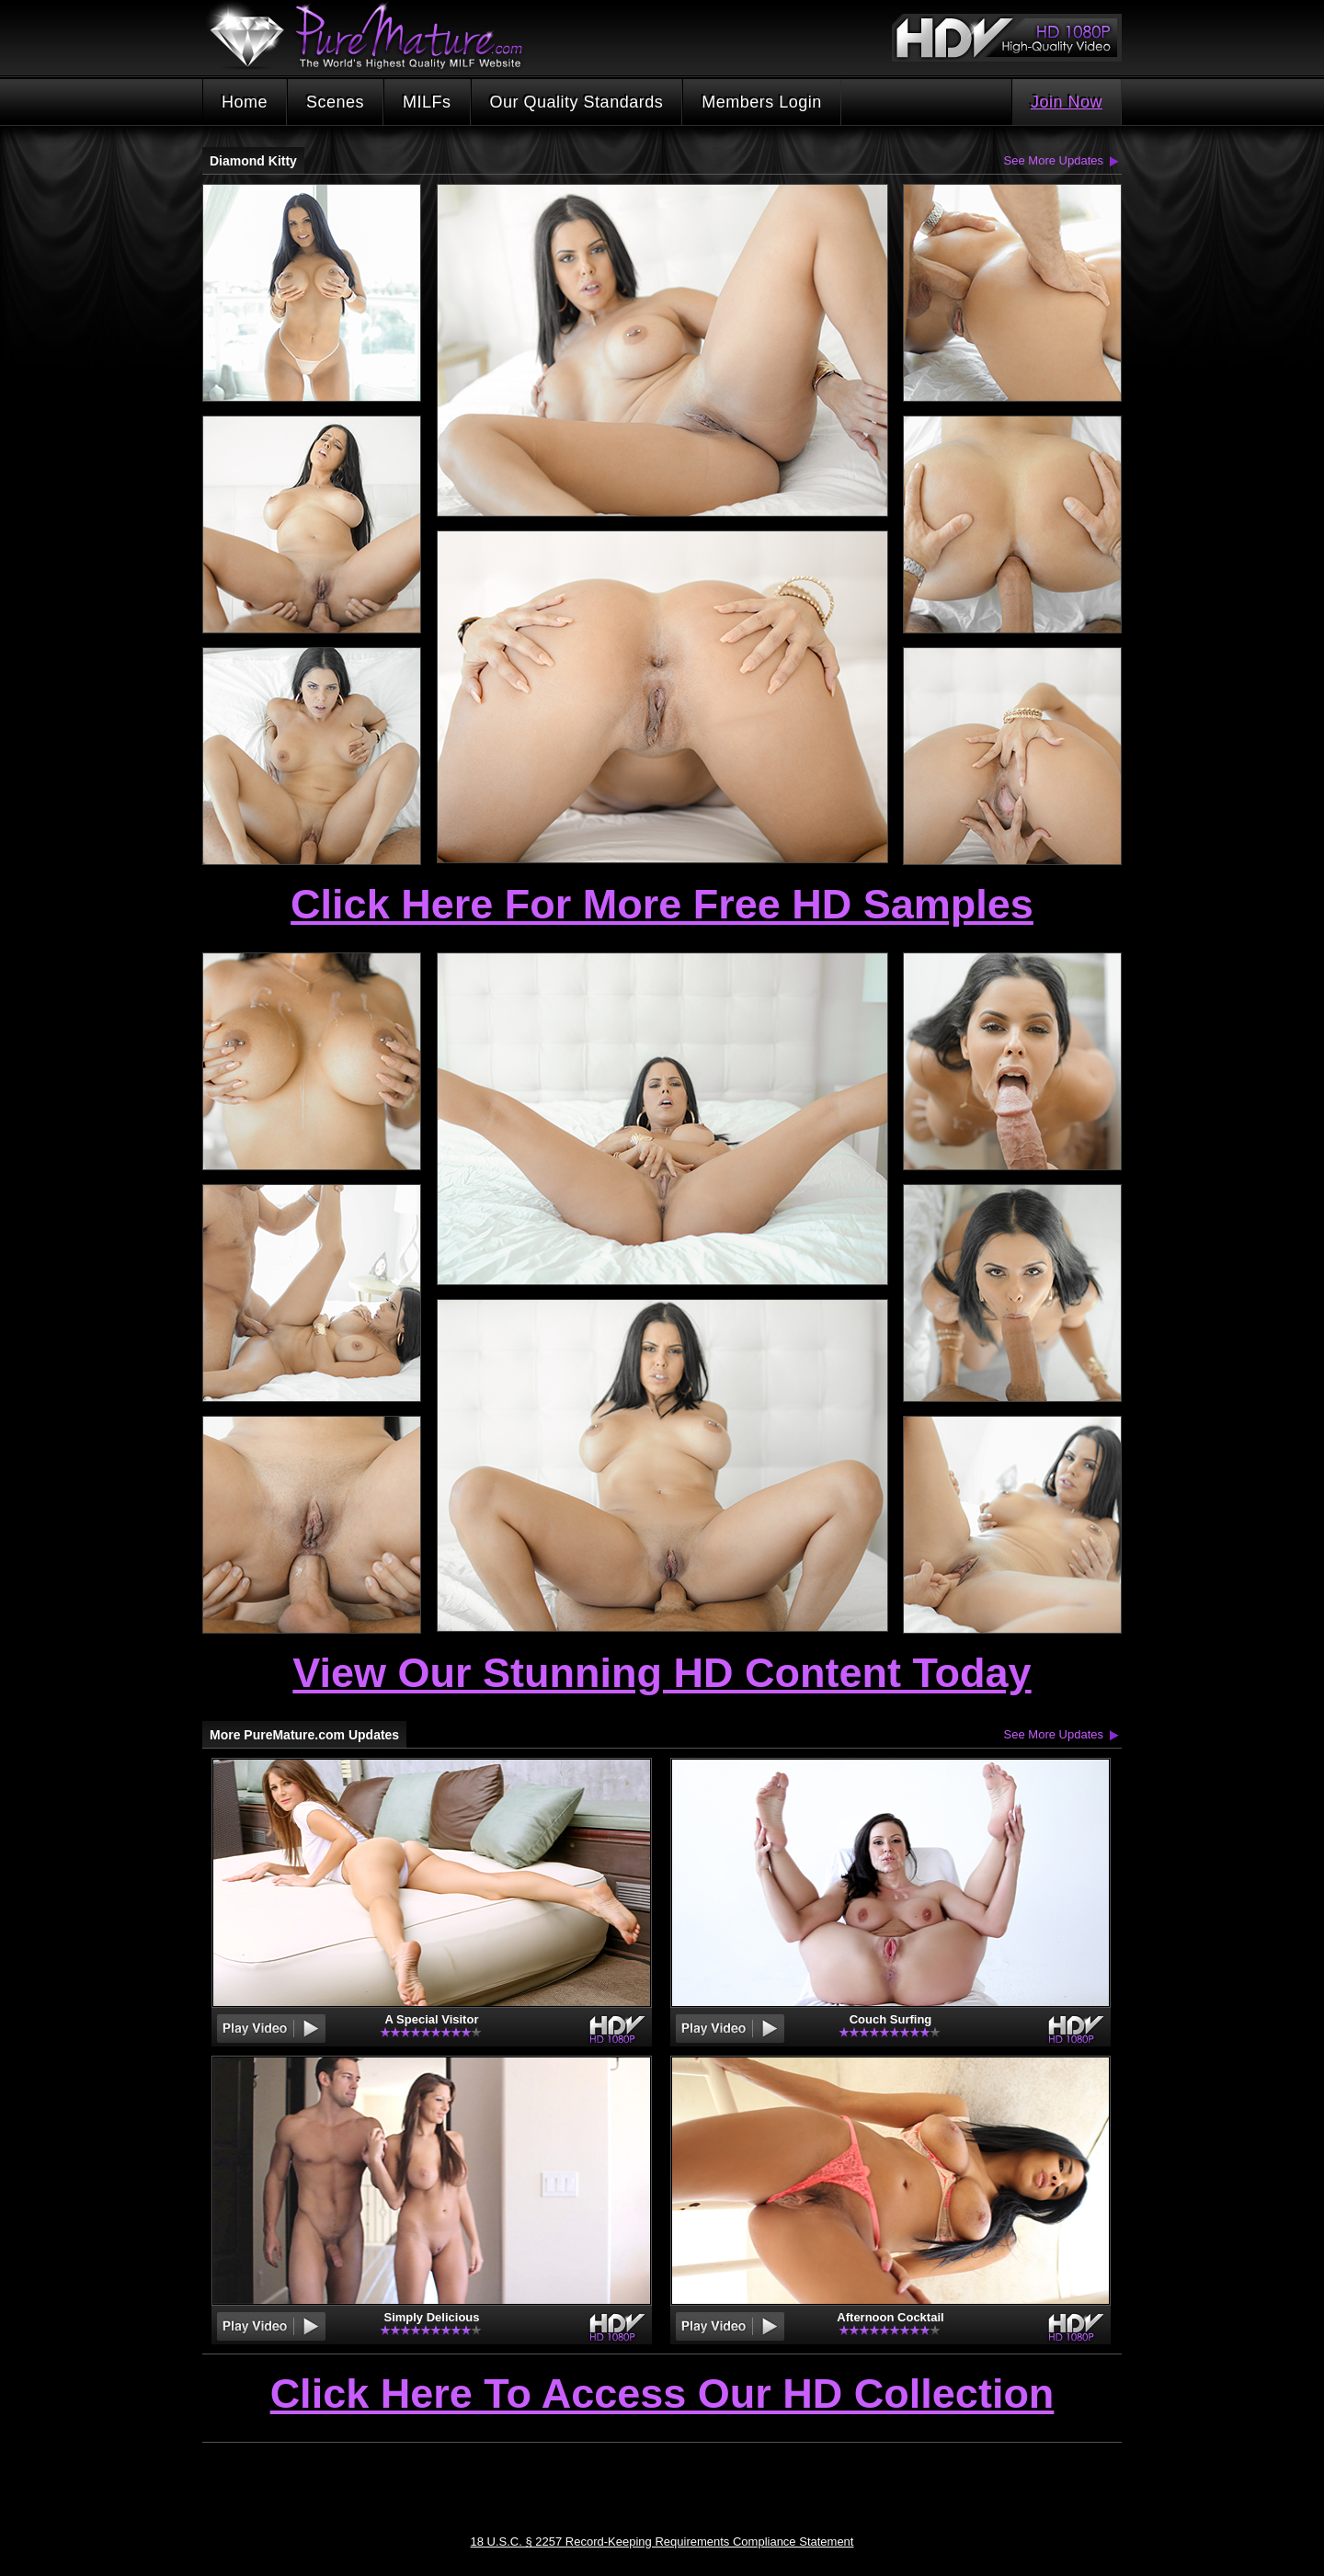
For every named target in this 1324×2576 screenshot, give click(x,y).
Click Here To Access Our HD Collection (662, 2395)
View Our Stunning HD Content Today (661, 1672)
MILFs (427, 102)
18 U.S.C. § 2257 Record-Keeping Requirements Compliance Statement (662, 2541)
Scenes (335, 102)
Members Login (762, 102)
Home (245, 102)
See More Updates (1053, 160)
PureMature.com (375, 36)
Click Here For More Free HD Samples (662, 904)
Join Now (1066, 102)
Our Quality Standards (577, 102)
